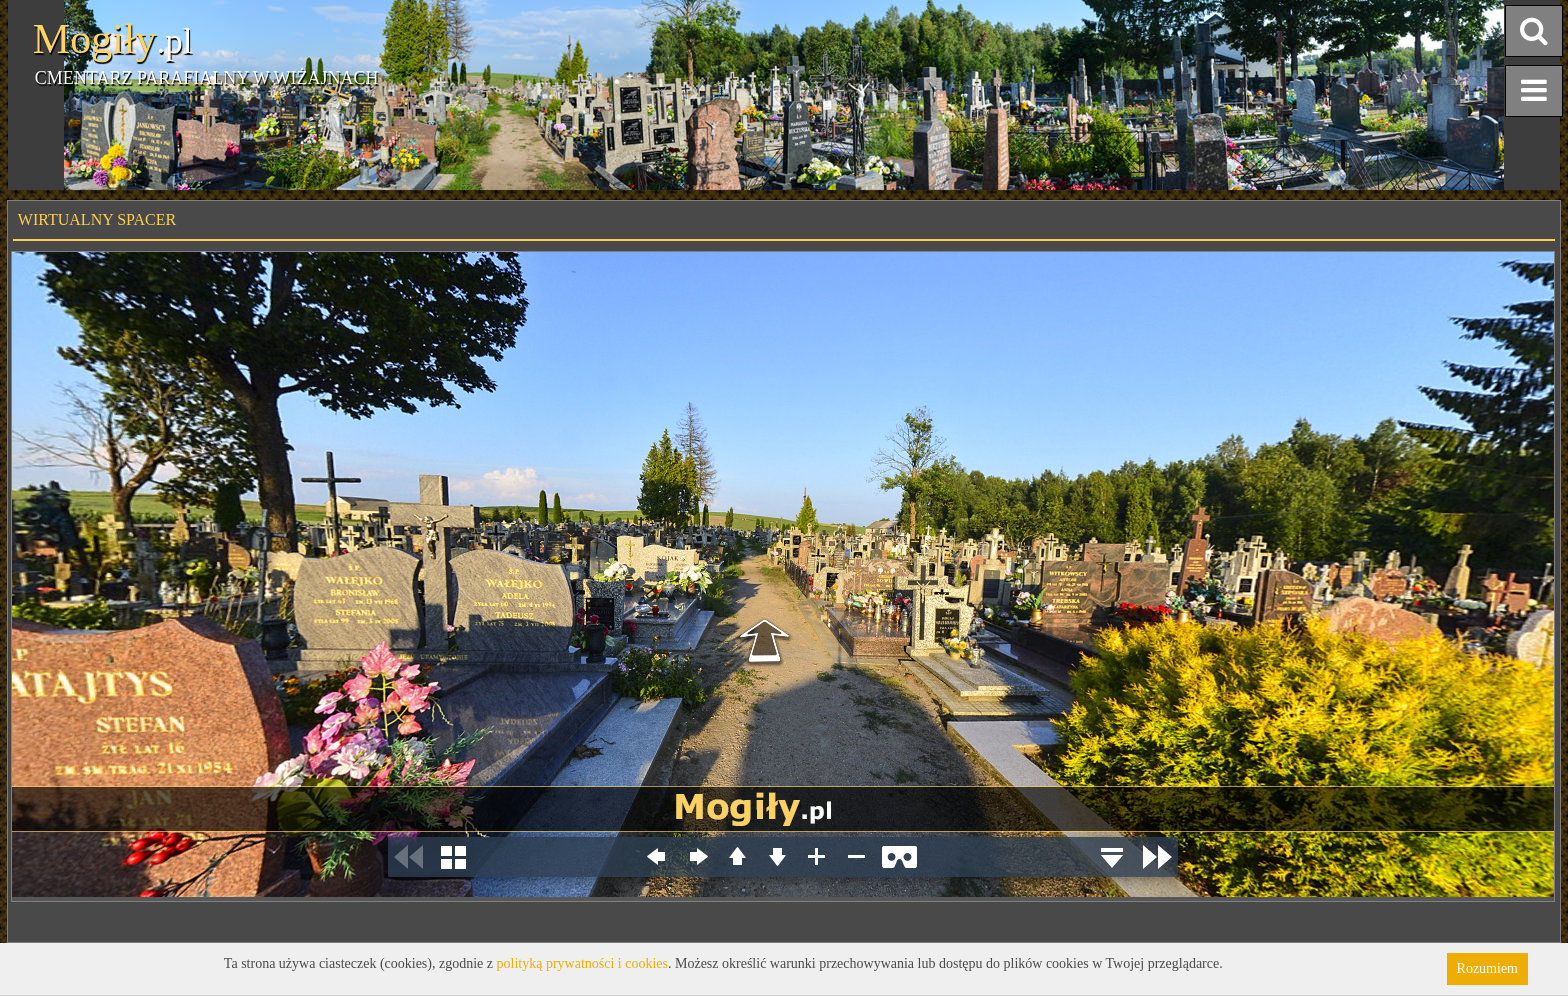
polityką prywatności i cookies (582, 963)
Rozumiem (1487, 968)
